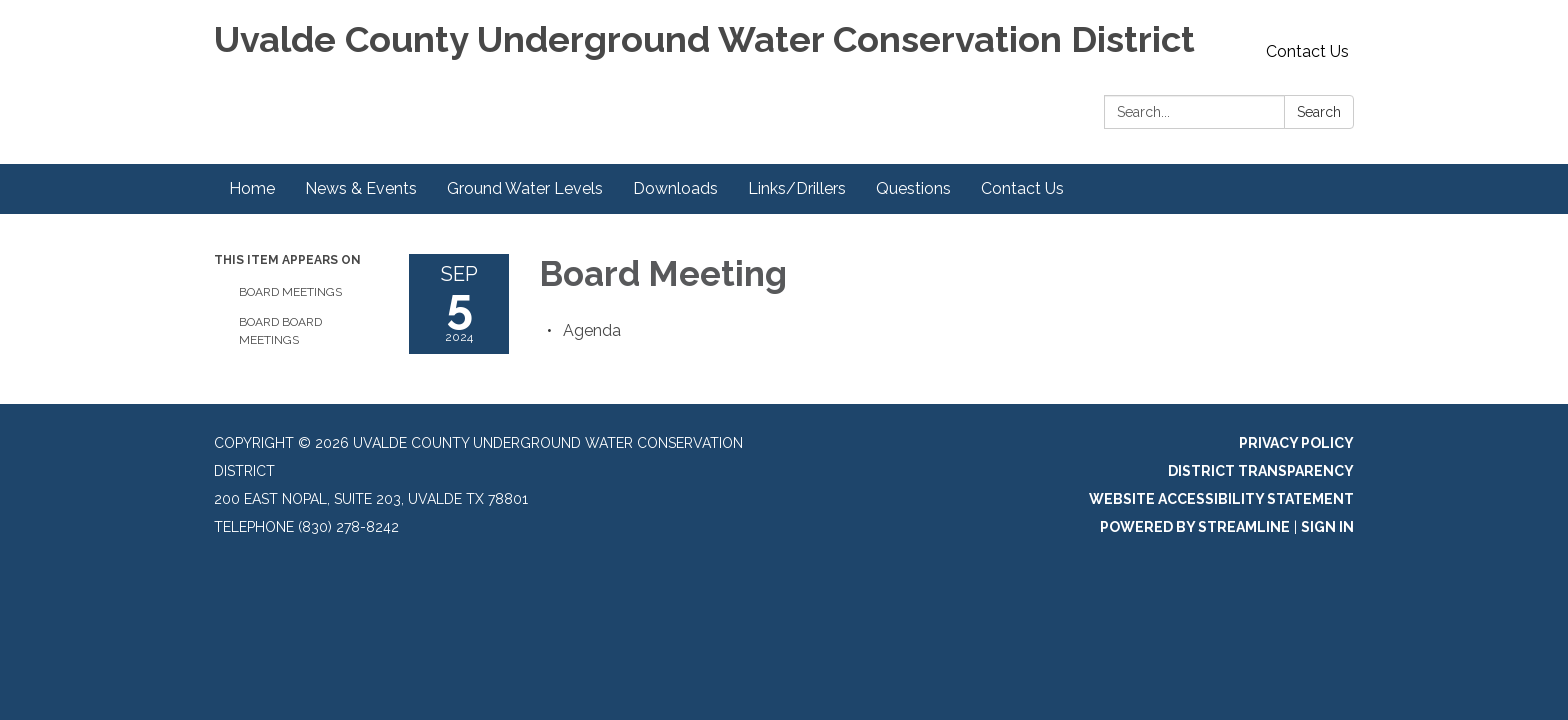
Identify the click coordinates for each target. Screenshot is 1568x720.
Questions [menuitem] (913, 188)
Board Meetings (290, 292)
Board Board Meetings (280, 331)
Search (1319, 112)
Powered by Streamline (1195, 527)
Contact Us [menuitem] (1022, 188)
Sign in (1327, 527)
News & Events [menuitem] (361, 188)
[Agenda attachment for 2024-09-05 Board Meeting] (592, 330)
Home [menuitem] (252, 188)
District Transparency (1261, 471)
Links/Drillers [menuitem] (797, 188)
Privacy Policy (1296, 443)
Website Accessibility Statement (1221, 499)
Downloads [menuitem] (675, 188)
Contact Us (1307, 51)
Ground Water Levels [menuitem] (525, 188)
